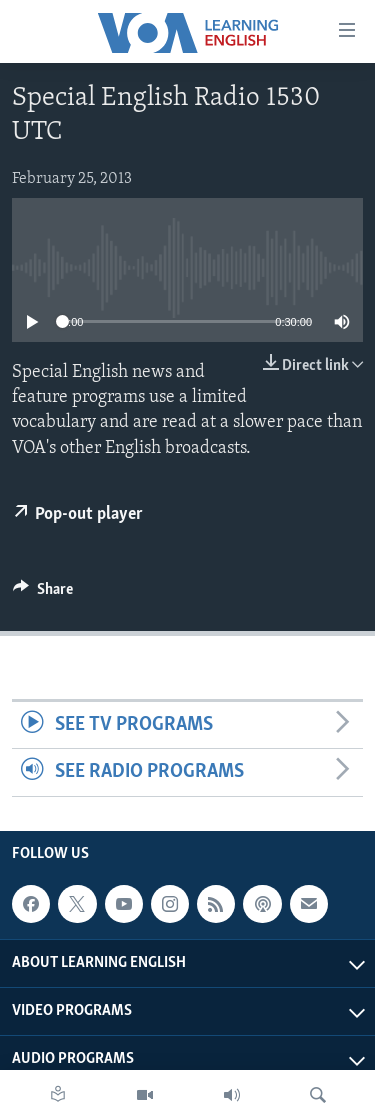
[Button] (43, 594)
